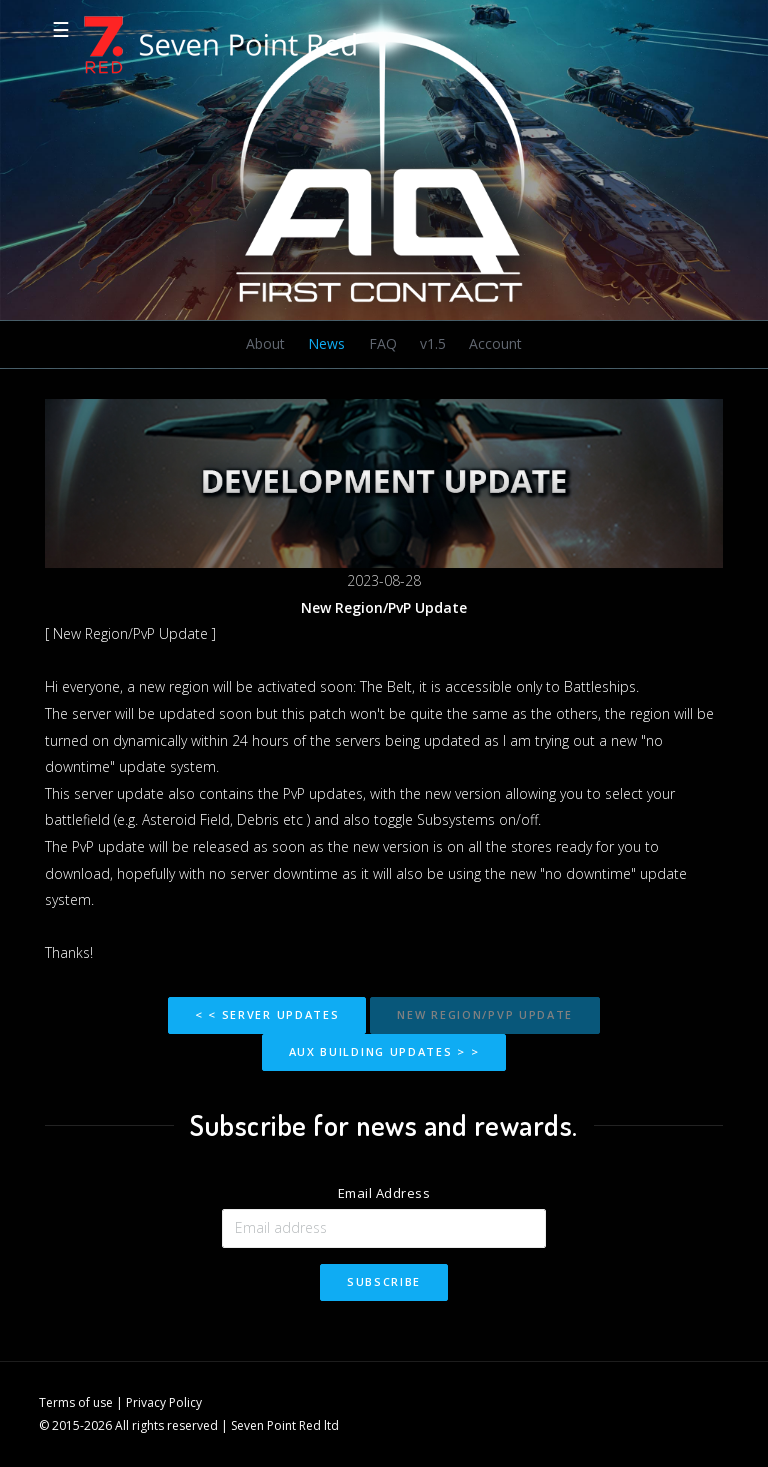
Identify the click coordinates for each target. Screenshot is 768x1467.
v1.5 (433, 343)
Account (495, 343)
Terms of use (76, 1402)
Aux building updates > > (384, 1051)
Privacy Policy (164, 1402)
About (265, 343)
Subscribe (384, 1281)
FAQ (383, 343)
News (326, 343)
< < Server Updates (267, 1014)
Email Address (384, 1193)
